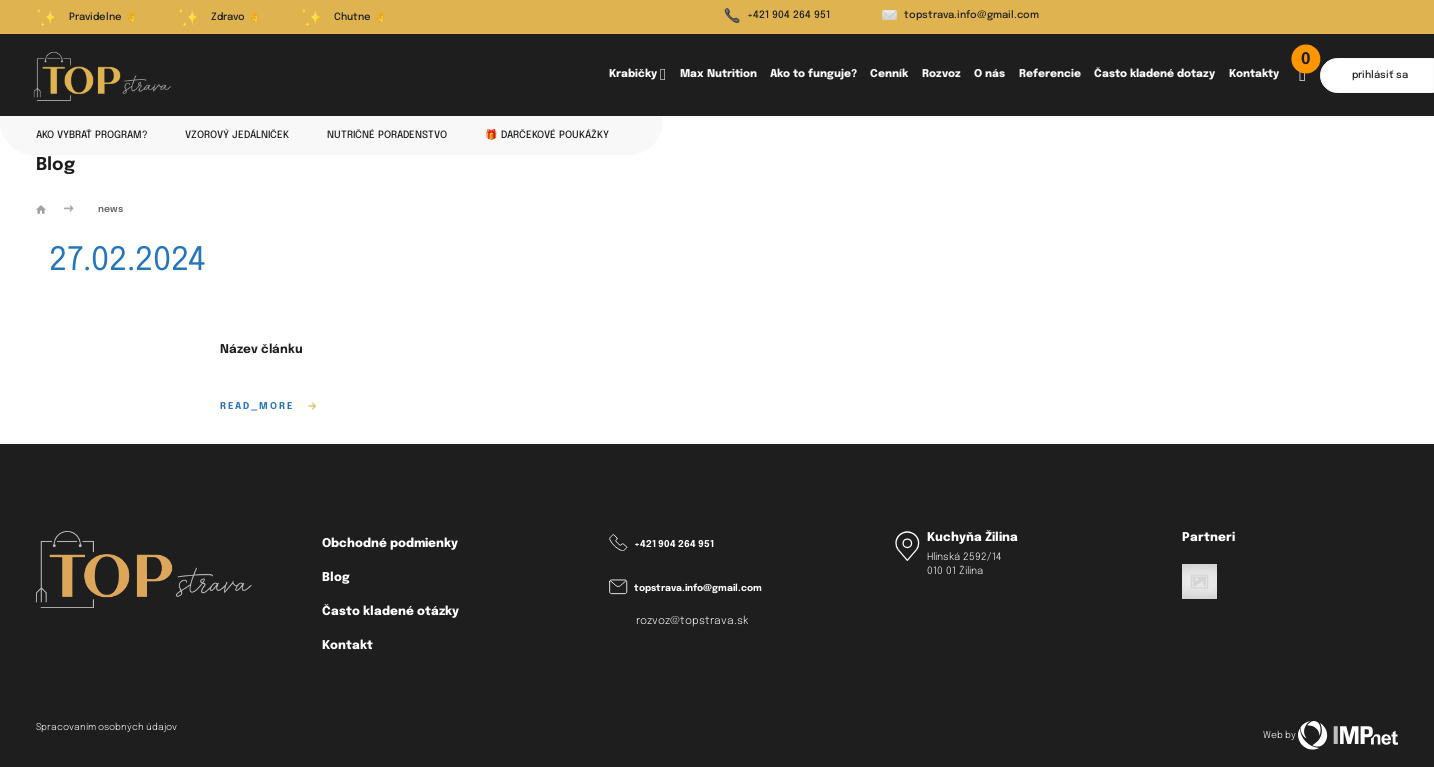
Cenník (889, 74)
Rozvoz (941, 74)
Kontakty (1254, 74)
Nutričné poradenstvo (387, 135)
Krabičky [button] (637, 75)
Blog (336, 577)
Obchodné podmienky (390, 543)
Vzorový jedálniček (237, 135)
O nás (989, 74)
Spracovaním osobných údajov (106, 727)
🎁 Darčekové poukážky (547, 135)
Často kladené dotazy (1154, 74)
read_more (268, 406)
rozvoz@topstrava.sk (692, 621)
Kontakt (347, 645)
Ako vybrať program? (92, 135)
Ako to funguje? (813, 74)
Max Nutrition (718, 74)
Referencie (1050, 74)
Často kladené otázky (390, 611)
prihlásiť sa (1380, 75)
